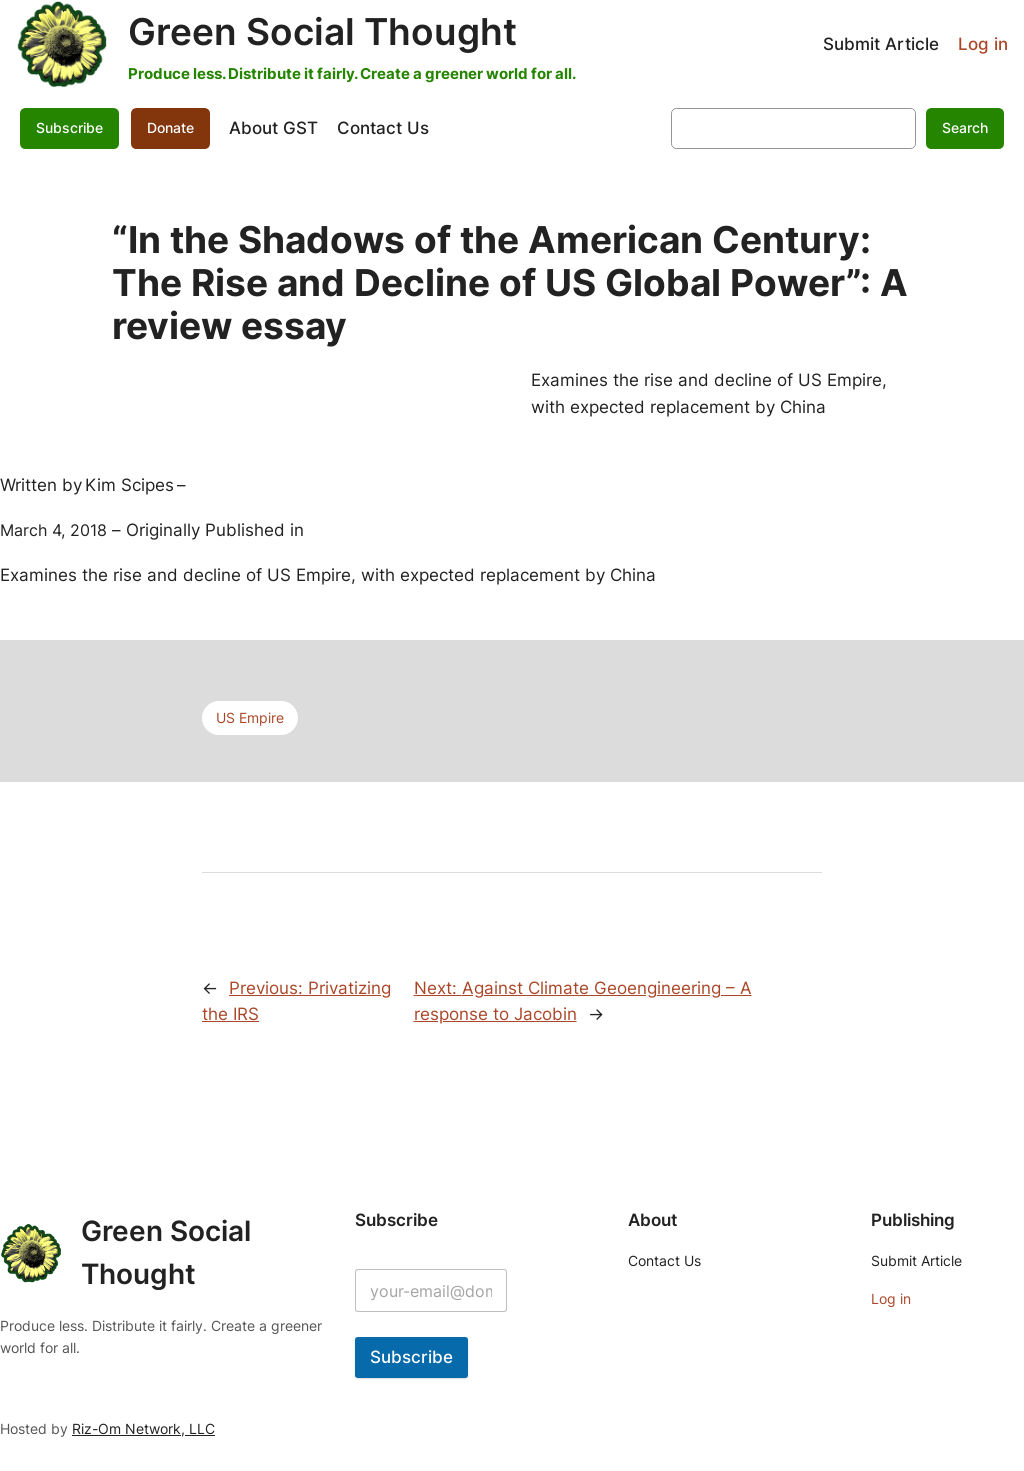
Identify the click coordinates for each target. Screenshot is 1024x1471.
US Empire (250, 717)
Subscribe (69, 127)
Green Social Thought (322, 31)
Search (965, 127)
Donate (170, 127)
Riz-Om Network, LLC (143, 1428)
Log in (983, 44)
